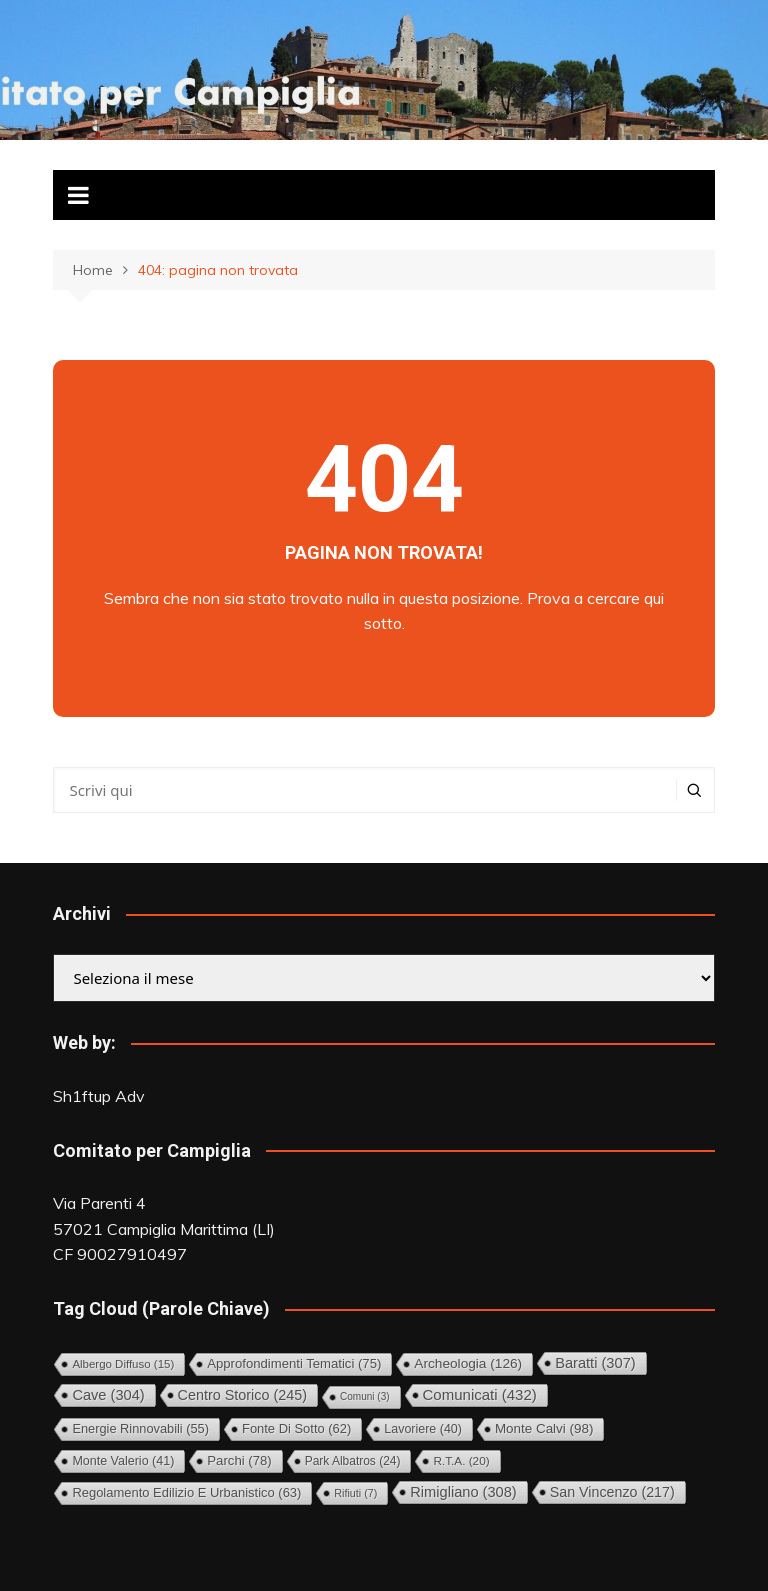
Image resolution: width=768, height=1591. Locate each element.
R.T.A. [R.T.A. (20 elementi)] (461, 1460)
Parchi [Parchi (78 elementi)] (239, 1460)
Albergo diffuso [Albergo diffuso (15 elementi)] (123, 1364)
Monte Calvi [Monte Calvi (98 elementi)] (544, 1428)
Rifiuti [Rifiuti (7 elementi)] (355, 1493)
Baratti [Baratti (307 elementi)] (595, 1363)
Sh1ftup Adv (99, 1096)
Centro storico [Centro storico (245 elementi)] (242, 1395)
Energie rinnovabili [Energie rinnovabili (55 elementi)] (140, 1428)
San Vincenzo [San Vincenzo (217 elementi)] (612, 1492)
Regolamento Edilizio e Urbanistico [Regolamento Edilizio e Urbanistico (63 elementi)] (186, 1492)
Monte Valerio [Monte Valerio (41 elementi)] (123, 1461)
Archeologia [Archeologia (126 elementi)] (468, 1363)
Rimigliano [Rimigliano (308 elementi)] (463, 1492)
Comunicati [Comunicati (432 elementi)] (480, 1394)
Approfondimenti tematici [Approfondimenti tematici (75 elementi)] (294, 1363)
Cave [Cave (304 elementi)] (108, 1395)
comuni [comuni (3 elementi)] (364, 1396)
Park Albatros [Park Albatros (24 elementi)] (353, 1461)
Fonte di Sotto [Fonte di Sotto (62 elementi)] (296, 1428)
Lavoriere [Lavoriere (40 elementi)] (423, 1429)
